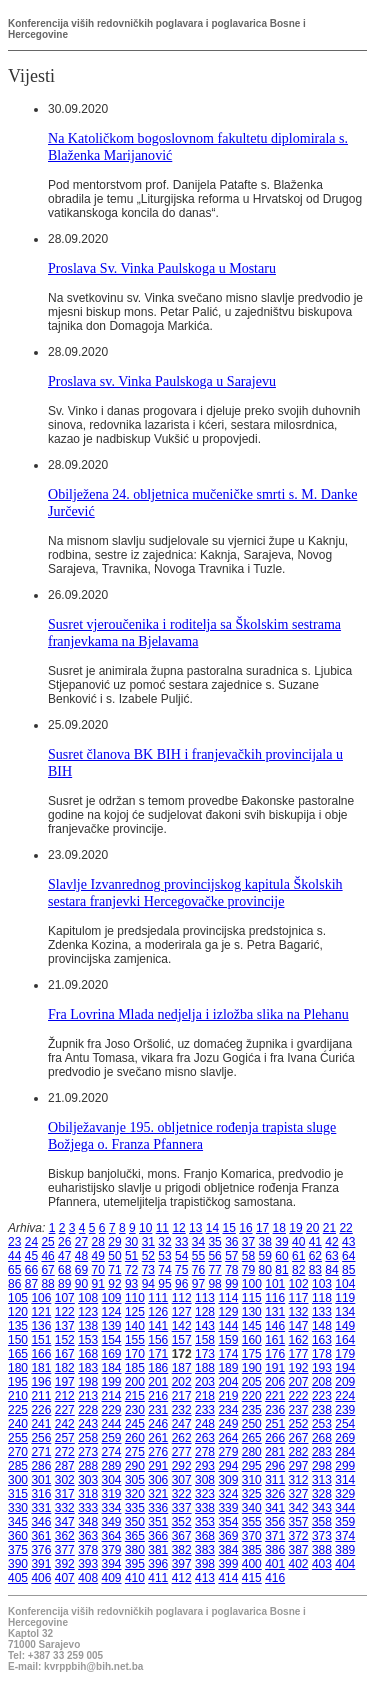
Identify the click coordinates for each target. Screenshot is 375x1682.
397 (182, 1564)
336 (158, 1508)
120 (18, 1312)
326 (275, 1494)
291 (158, 1466)
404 (345, 1564)
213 (88, 1396)
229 (112, 1410)
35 (214, 1242)
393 (88, 1564)
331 (41, 1508)
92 (114, 1284)
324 (228, 1494)
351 (158, 1522)
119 (345, 1298)
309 (228, 1480)
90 (81, 1284)
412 (182, 1578)
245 (135, 1424)
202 (182, 1382)
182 (65, 1368)
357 (299, 1522)
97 (198, 1284)
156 (158, 1340)
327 (299, 1494)
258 (88, 1438)
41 (315, 1242)
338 (205, 1508)
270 (18, 1452)
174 (228, 1354)
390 (18, 1564)
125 (135, 1312)
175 (252, 1354)
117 (299, 1298)
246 (158, 1424)
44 (14, 1256)
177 (299, 1354)
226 (41, 1410)
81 (281, 1270)
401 (275, 1564)
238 (322, 1410)
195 (18, 1382)
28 (98, 1242)
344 (345, 1508)
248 (205, 1424)
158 (205, 1340)
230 (135, 1410)
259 (112, 1438)
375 (18, 1550)
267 (299, 1438)
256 (41, 1438)
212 (65, 1396)
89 (64, 1284)
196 (41, 1382)
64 (348, 1256)
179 (345, 1354)
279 (228, 1452)
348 (88, 1522)
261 (158, 1438)
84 (331, 1270)
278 (205, 1452)
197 (65, 1382)
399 (228, 1564)
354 (228, 1522)
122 (65, 1312)
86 (14, 1284)
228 (88, 1410)
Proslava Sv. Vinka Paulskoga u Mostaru (162, 268)
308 (205, 1480)
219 (228, 1396)
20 (312, 1228)
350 (135, 1522)
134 (345, 1312)
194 (345, 1368)
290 (135, 1466)
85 (348, 1270)
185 (135, 1368)
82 (298, 1270)
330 (18, 1508)
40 (298, 1242)
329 (345, 1494)
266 (275, 1438)
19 (295, 1228)
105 (18, 1298)
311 (275, 1480)
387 (299, 1550)
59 (265, 1256)
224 (345, 1396)
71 (114, 1270)
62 (315, 1256)
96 (181, 1284)
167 (65, 1354)
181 (41, 1368)
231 (158, 1410)
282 (299, 1452)
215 (135, 1396)
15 (229, 1228)
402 (299, 1564)
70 (98, 1270)
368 (205, 1536)
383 (205, 1550)
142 (182, 1326)
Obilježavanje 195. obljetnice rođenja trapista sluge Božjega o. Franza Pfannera (192, 1135)
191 (275, 1368)
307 (182, 1480)
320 (135, 1494)
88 (47, 1284)
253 (322, 1424)
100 (252, 1284)
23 (14, 1242)
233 (205, 1410)
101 (275, 1284)
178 (322, 1354)
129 (228, 1312)
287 (65, 1466)
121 (41, 1312)
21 (329, 1228)
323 (205, 1494)
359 (345, 1522)
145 (252, 1326)
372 (299, 1536)
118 (322, 1298)
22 (345, 1228)
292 (182, 1466)
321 (158, 1494)
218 (205, 1396)
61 (298, 1256)
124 (112, 1312)
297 (299, 1466)
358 (322, 1522)
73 (148, 1270)
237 (299, 1410)
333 (88, 1508)
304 (112, 1480)
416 (275, 1578)
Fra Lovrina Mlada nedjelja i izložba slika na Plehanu (198, 1014)
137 (65, 1326)
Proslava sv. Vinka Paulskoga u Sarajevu (162, 381)
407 (65, 1578)
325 (252, 1494)
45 (31, 1256)
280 (252, 1452)
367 (182, 1536)
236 (275, 1410)
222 (299, 1396)
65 (14, 1270)
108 (88, 1298)
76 (198, 1270)
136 (41, 1326)
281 (275, 1452)
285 (18, 1466)
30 (131, 1242)
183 (88, 1368)
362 (65, 1536)
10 (145, 1228)
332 (65, 1508)
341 (275, 1508)
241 (41, 1424)
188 (205, 1368)
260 (135, 1438)
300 (18, 1480)
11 (162, 1228)
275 (135, 1452)
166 (41, 1354)
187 (182, 1368)
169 (112, 1354)
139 (112, 1326)
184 (112, 1368)
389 (345, 1550)
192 (299, 1368)
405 (18, 1578)
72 (131, 1270)
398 (205, 1564)
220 (252, 1396)
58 (248, 1256)
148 (322, 1326)
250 (252, 1424)
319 (112, 1494)
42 (331, 1242)
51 (131, 1256)
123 (88, 1312)
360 (18, 1536)
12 (178, 1228)
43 (348, 1242)
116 (275, 1298)
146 (275, 1326)
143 (205, 1326)
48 (81, 1256)
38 (265, 1242)
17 (262, 1228)
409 (112, 1578)
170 (135, 1354)
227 (65, 1410)
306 (158, 1480)
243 (88, 1424)
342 (299, 1508)
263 (205, 1438)
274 (112, 1452)
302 (65, 1480)
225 (18, 1410)
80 (265, 1270)
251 (275, 1424)
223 (322, 1396)
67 (47, 1270)
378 (88, 1550)
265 (252, 1438)
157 (182, 1340)
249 (228, 1424)
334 (112, 1508)
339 (228, 1508)
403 (322, 1564)
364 (112, 1536)
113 (205, 1298)
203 (205, 1382)
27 (81, 1242)
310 (252, 1480)
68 (64, 1270)
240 (18, 1424)
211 (41, 1396)
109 (112, 1298)
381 (158, 1550)
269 (345, 1438)
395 (135, 1564)
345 (18, 1522)
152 (65, 1340)
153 (88, 1340)
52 (148, 1256)
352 (182, 1522)
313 (322, 1480)
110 (135, 1298)
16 (245, 1228)
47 (64, 1256)
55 (198, 1256)
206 (275, 1382)
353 (205, 1522)
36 (231, 1242)
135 (18, 1326)
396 (158, 1564)
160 (252, 1340)
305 (135, 1480)
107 (65, 1298)
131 (275, 1312)
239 (345, 1410)
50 (114, 1256)
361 (41, 1536)
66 (31, 1270)
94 (148, 1284)
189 (228, 1368)
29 (114, 1242)
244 (112, 1424)
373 (322, 1536)
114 (228, 1298)
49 (98, 1256)
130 (252, 1312)
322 (182, 1494)
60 (281, 1256)
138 (88, 1326)
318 (88, 1494)
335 (135, 1508)
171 (158, 1354)
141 (158, 1326)
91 (98, 1284)
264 (228, 1438)
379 (112, 1550)
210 (18, 1396)
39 (281, 1242)
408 (88, 1578)
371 (275, 1536)
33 (181, 1242)
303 (88, 1480)
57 (231, 1256)
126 (158, 1312)
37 (248, 1242)
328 (322, 1494)
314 (345, 1480)
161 (275, 1340)
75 (181, 1270)
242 (65, 1424)
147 (299, 1326)
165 (18, 1354)
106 (41, 1298)
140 (135, 1326)
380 (135, 1550)
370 (252, 1536)
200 (135, 1382)
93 (131, 1284)
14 (212, 1228)
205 (252, 1382)
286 (41, 1466)
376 (41, 1550)
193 (322, 1368)
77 (214, 1270)
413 (205, 1578)
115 (252, 1298)
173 (205, 1354)
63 (331, 1256)
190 (252, 1368)
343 (322, 1508)
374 (345, 1536)
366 (158, 1536)
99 (231, 1284)
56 (214, 1256)
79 (248, 1270)
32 (164, 1242)
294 (228, 1466)
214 (112, 1396)
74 (164, 1270)
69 (81, 1270)
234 (228, 1410)
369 (228, 1536)
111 (158, 1298)
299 (345, 1466)
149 (345, 1326)
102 (299, 1284)
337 (182, 1508)
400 (252, 1564)
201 (158, 1382)
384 (228, 1550)
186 (158, 1368)
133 (322, 1312)
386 (275, 1550)
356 (275, 1522)
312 (299, 1480)
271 (41, 1452)
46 (47, 1256)
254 (345, 1424)
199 (112, 1382)
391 (41, 1564)
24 (31, 1242)
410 (135, 1578)
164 (345, 1340)
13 (195, 1228)
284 (345, 1452)
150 (18, 1340)
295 (252, 1466)
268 (322, 1438)
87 (31, 1284)
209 (345, 1382)
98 (214, 1284)
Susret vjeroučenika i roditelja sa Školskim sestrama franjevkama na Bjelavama (194, 632)
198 (88, 1382)
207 (299, 1382)
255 (18, 1438)
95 (164, 1284)
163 (322, 1340)
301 (41, 1480)
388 (322, 1550)
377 (65, 1550)
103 (322, 1284)
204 (228, 1382)
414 (228, 1578)
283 (322, 1452)
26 (64, 1242)
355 (252, 1522)
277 (182, 1452)
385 (252, 1550)
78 (231, 1270)
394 (112, 1564)
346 (41, 1522)
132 (299, 1312)
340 (252, 1508)
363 (88, 1536)
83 (315, 1270)
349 (112, 1522)
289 (112, 1466)
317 (65, 1494)
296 (275, 1466)
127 (182, 1312)
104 (345, 1284)
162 (299, 1340)
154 (112, 1340)
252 (299, 1424)
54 (181, 1256)
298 (322, 1466)
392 (65, 1564)
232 (182, 1410)
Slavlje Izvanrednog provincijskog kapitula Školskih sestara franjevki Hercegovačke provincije (195, 892)
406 (41, 1578)
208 (322, 1382)
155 (135, 1340)
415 (252, 1578)
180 (18, 1368)
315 (18, 1494)
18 (279, 1228)
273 (88, 1452)
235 (252, 1410)
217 (182, 1396)
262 (182, 1438)
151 (41, 1340)
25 (47, 1242)
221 (275, 1396)
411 (158, 1578)
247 (182, 1424)
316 (41, 1494)
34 (198, 1242)
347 (65, 1522)
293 (205, 1466)
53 (164, 1256)
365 (135, 1536)
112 (182, 1298)
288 (88, 1466)
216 (158, 1396)
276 (158, 1452)
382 (182, 1550)
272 (65, 1452)
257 (65, 1438)
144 (228, 1326)
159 (228, 1340)
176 (275, 1354)
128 (205, 1312)
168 (88, 1354)
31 (148, 1242)
